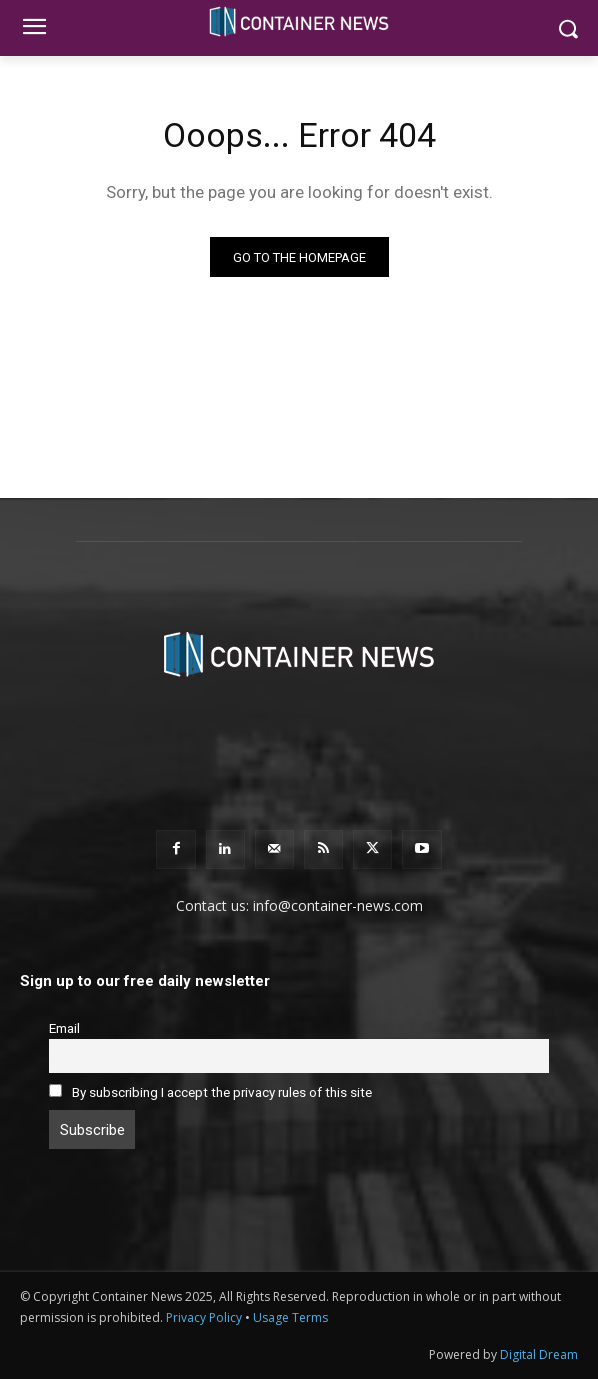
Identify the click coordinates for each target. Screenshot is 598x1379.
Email (64, 1028)
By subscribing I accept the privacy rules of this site (222, 1092)
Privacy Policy (204, 1317)
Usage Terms (290, 1317)
